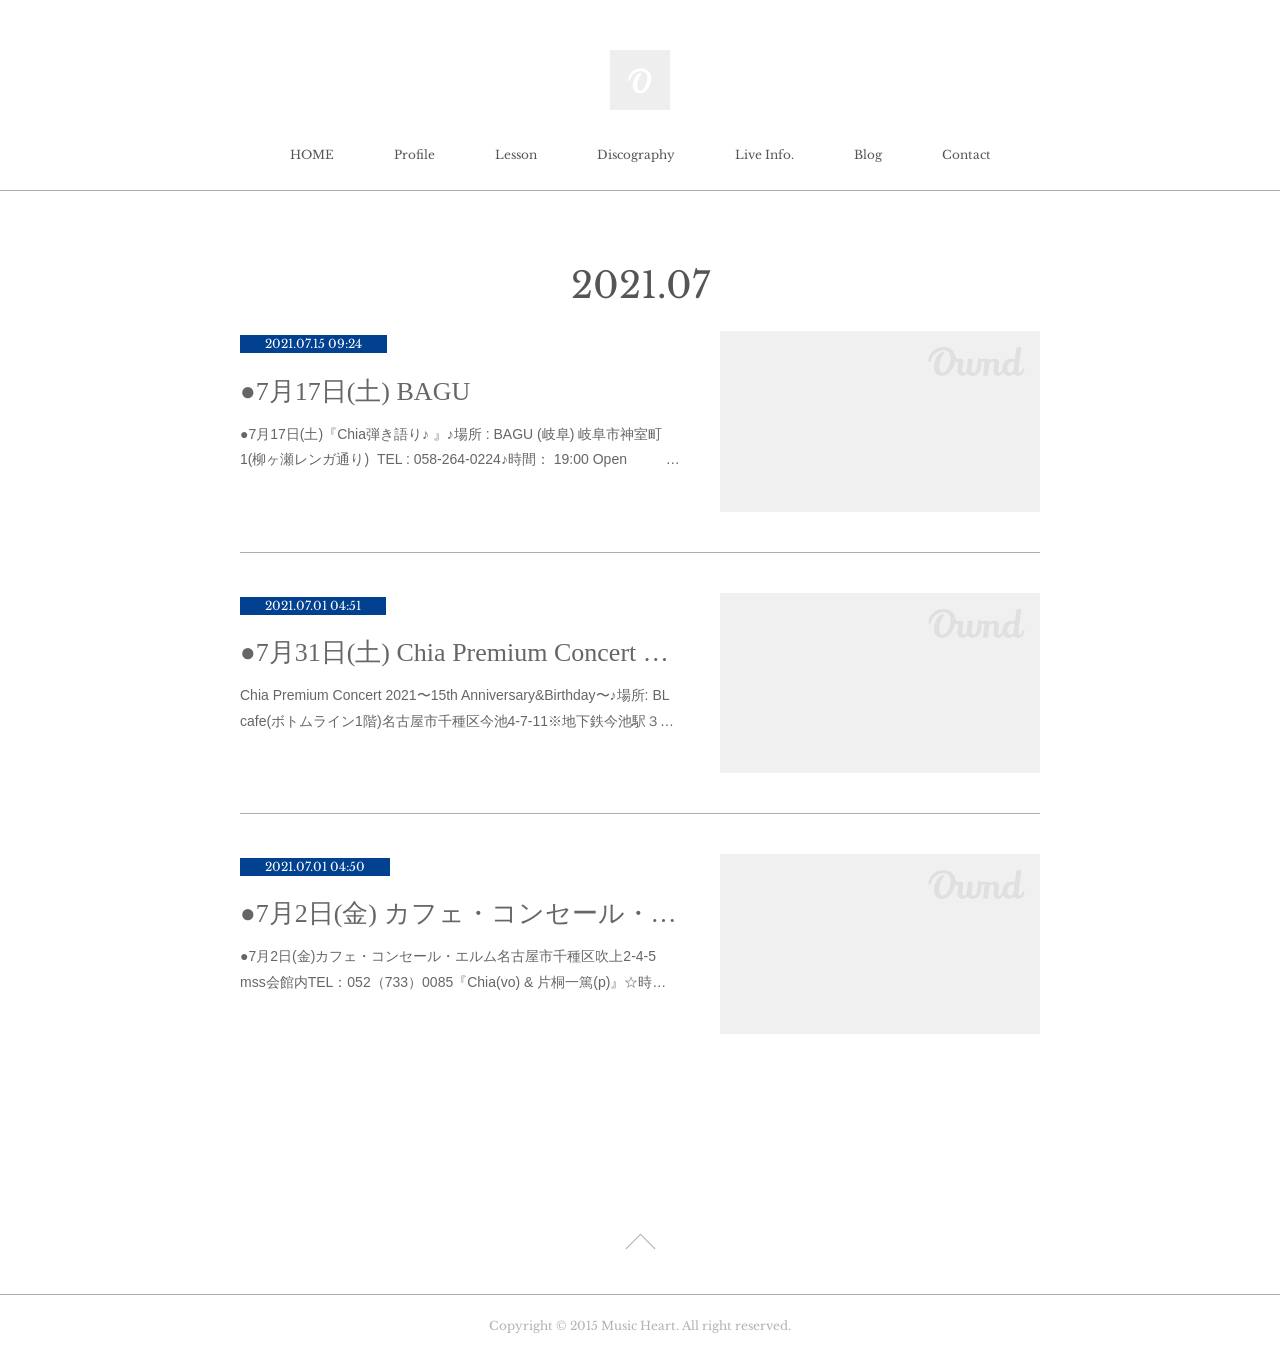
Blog (868, 154)
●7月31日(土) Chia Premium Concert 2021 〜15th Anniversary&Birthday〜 (460, 652)
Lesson (516, 154)
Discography (636, 154)
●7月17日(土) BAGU (355, 391)
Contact (966, 154)
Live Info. (764, 154)
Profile (414, 154)
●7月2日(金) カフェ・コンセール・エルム (460, 913)
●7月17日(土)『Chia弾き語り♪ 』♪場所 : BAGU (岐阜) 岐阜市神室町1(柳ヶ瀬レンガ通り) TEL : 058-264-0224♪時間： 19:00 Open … (460, 446)
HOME (312, 154)
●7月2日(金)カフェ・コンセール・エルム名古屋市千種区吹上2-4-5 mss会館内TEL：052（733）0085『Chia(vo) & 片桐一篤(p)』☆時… (453, 968)
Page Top (640, 1245)
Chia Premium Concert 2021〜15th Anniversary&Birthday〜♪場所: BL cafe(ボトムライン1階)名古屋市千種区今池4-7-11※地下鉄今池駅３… (457, 707)
